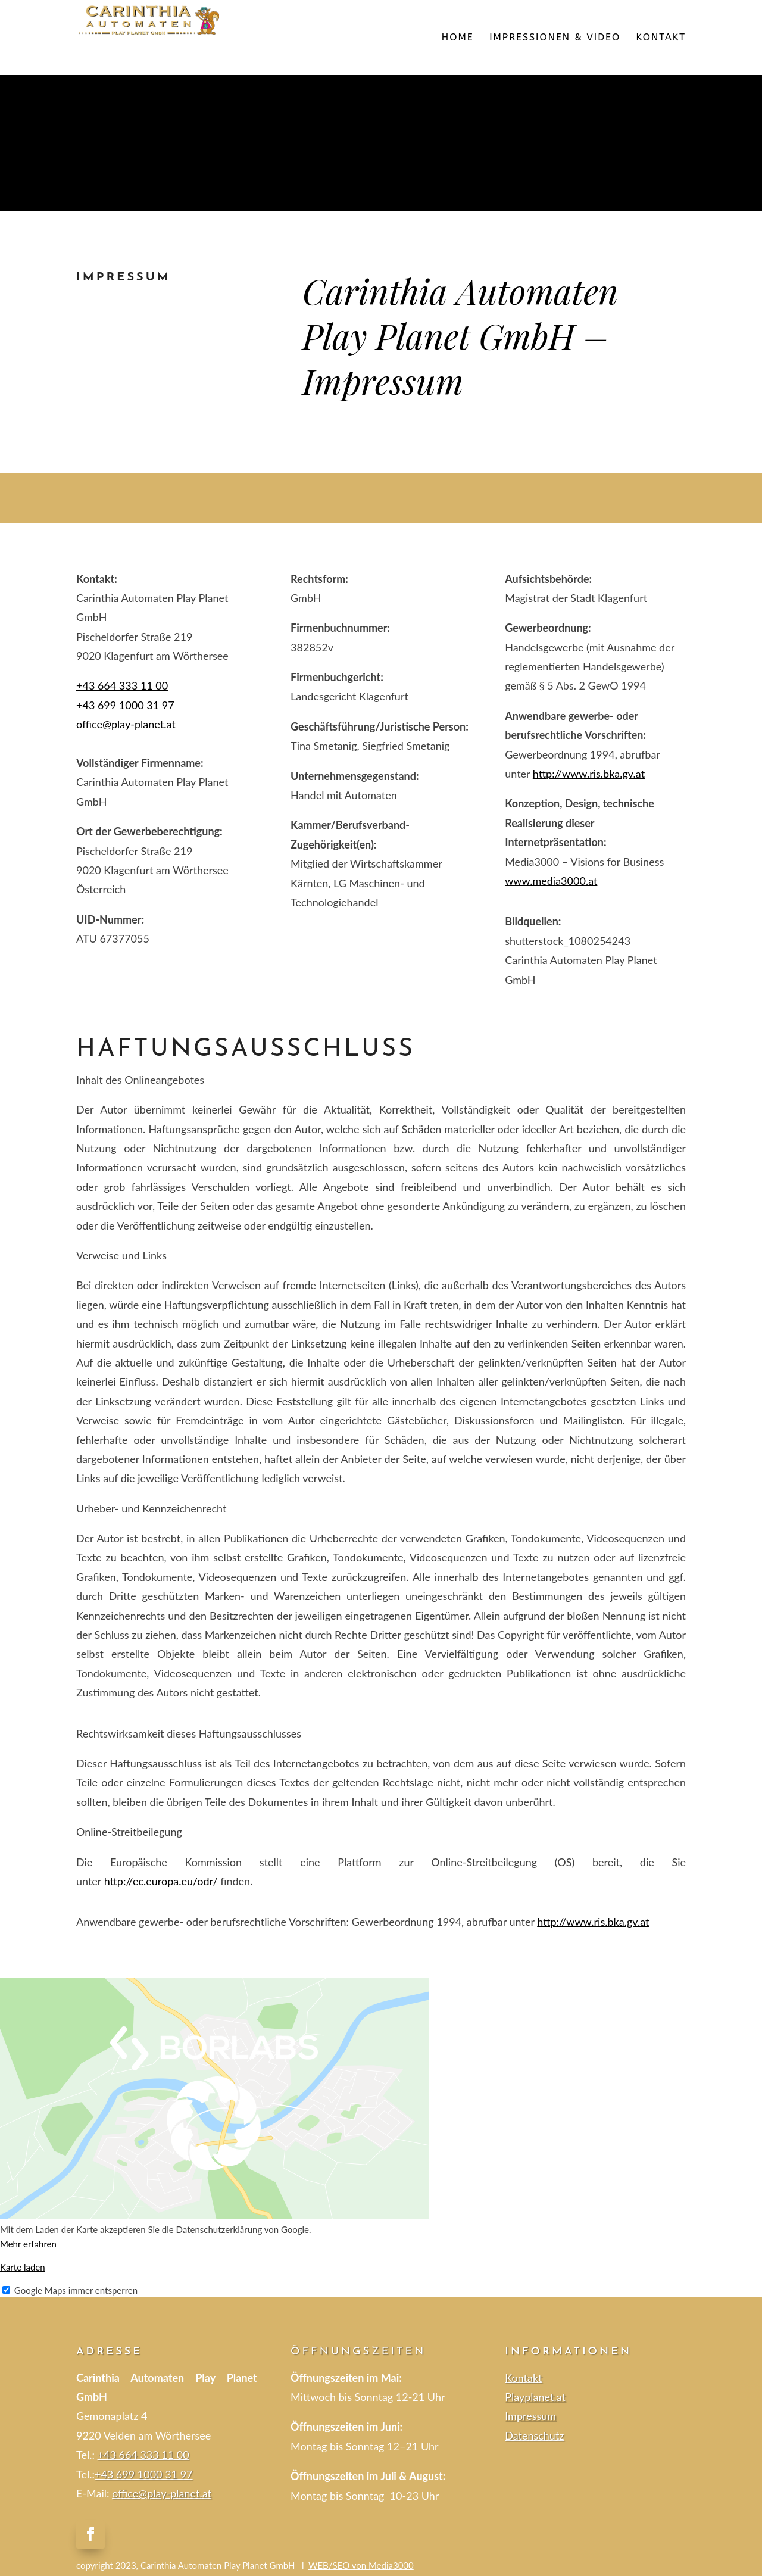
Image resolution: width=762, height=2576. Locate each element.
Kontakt (523, 2377)
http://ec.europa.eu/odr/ (161, 1881)
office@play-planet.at (126, 724)
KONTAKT (661, 38)
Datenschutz (534, 2435)
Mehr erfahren (28, 2243)
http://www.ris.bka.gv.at (589, 773)
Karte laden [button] (22, 2267)
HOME (458, 38)
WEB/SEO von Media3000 (361, 2565)
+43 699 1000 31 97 (144, 2474)
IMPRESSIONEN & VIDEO (554, 38)
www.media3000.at (551, 880)
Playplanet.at (535, 2396)
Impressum (530, 2415)
